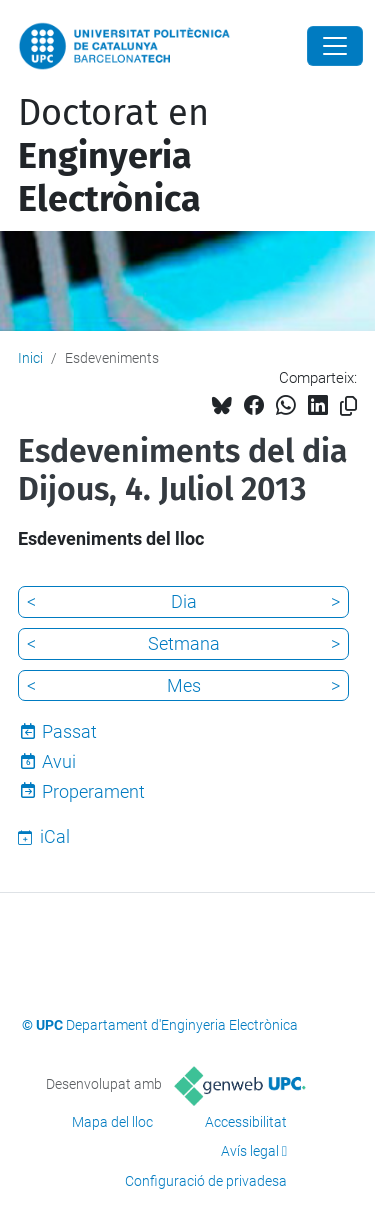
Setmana (184, 643)
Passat (69, 731)
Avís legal (250, 1151)
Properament (93, 791)
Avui (59, 761)
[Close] (335, 46)
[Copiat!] (348, 406)
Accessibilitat (246, 1122)
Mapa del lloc (112, 1122)
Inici (30, 358)
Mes (184, 685)
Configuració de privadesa (206, 1181)
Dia (184, 601)
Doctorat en (113, 156)
